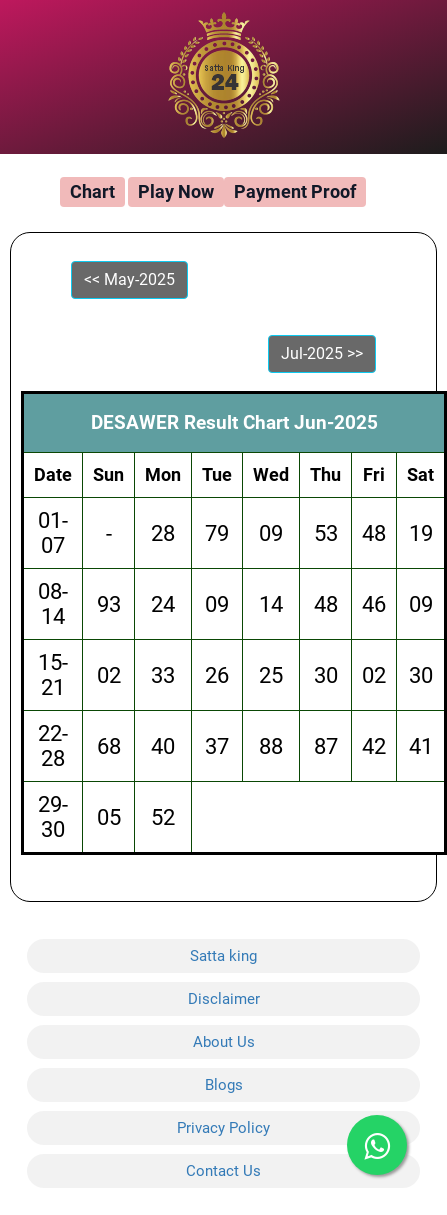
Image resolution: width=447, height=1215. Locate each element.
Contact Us (223, 1171)
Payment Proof (295, 191)
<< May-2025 (129, 279)
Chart (92, 191)
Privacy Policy (223, 1128)
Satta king (223, 956)
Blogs (224, 1085)
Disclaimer (224, 999)
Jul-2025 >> (322, 353)
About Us (224, 1042)
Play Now (176, 191)
